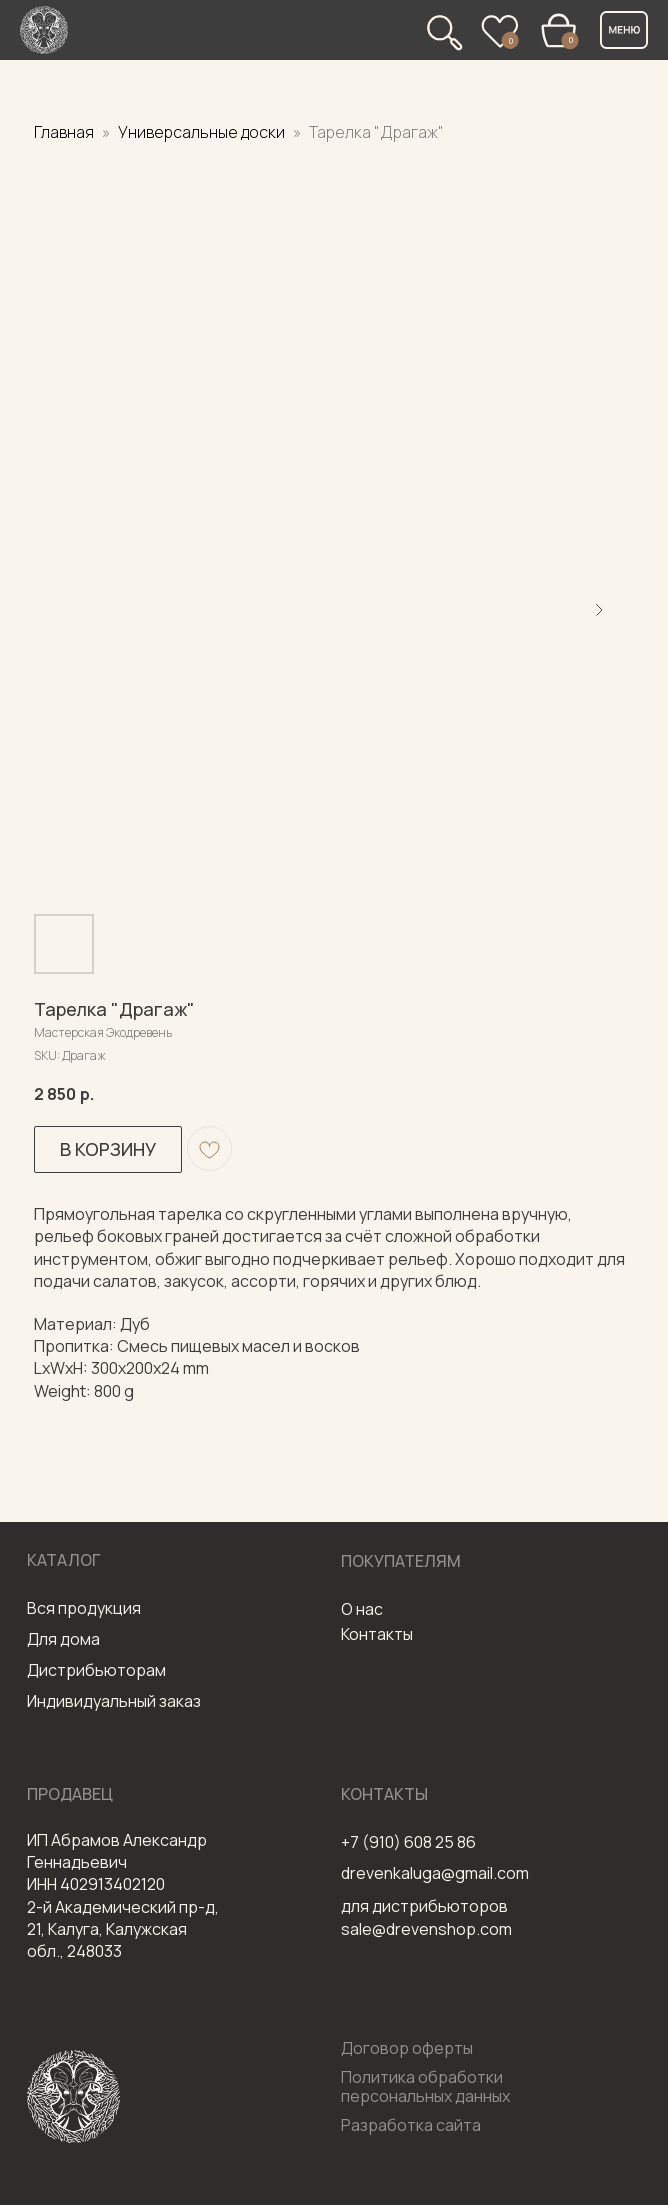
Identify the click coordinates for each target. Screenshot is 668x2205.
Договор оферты (407, 2048)
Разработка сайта (411, 2125)
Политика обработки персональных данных (425, 2086)
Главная (64, 132)
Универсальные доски (203, 132)
